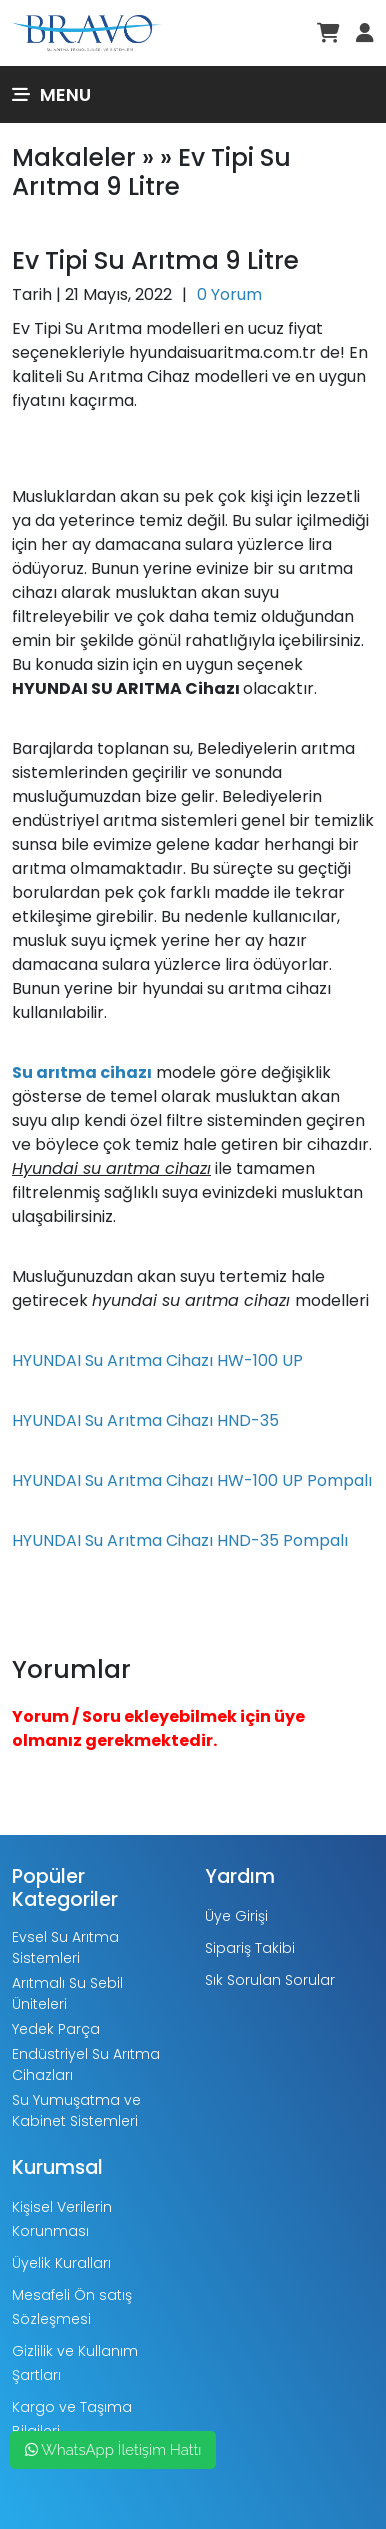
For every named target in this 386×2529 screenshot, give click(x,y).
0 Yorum (229, 294)
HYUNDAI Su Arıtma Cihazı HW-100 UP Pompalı (192, 1480)
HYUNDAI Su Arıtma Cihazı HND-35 (145, 1420)
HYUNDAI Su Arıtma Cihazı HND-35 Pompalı (180, 1540)
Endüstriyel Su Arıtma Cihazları (86, 2064)
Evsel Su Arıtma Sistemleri (65, 1947)
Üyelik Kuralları (61, 2263)
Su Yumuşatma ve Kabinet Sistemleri (76, 2110)
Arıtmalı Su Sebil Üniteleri (67, 1993)
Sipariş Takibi (250, 1948)
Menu (51, 94)
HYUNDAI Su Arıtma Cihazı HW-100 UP (157, 1360)
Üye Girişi (236, 1916)
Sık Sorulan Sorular (270, 1980)
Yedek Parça (56, 2029)
